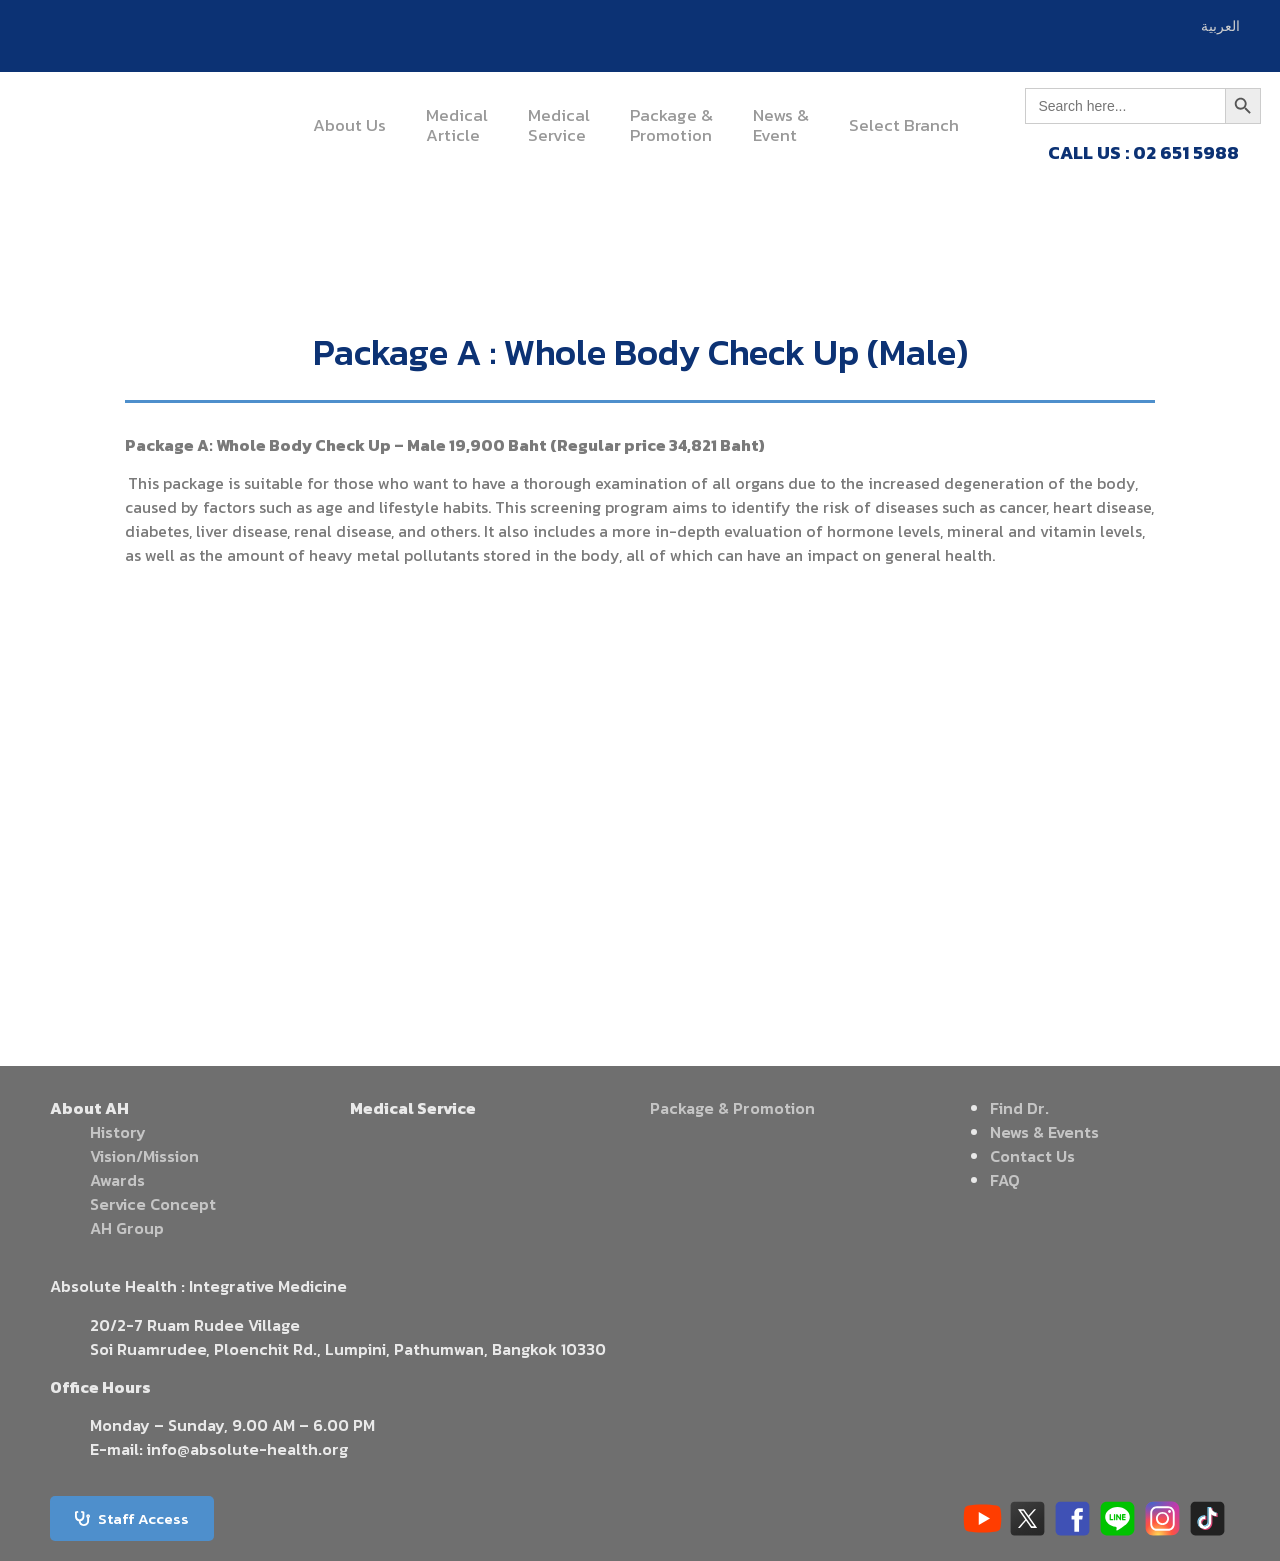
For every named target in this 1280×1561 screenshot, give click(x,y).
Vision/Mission (144, 1156)
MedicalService (559, 125)
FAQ (1005, 1180)
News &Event (781, 125)
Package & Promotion (732, 1108)
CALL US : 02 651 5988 (1143, 152)
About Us (349, 125)
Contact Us (1032, 1156)
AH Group (127, 1228)
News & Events (1044, 1132)
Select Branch (904, 125)
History (118, 1132)
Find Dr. (1019, 1108)
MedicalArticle (457, 125)
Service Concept (153, 1204)
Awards (117, 1180)
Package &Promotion (671, 125)
